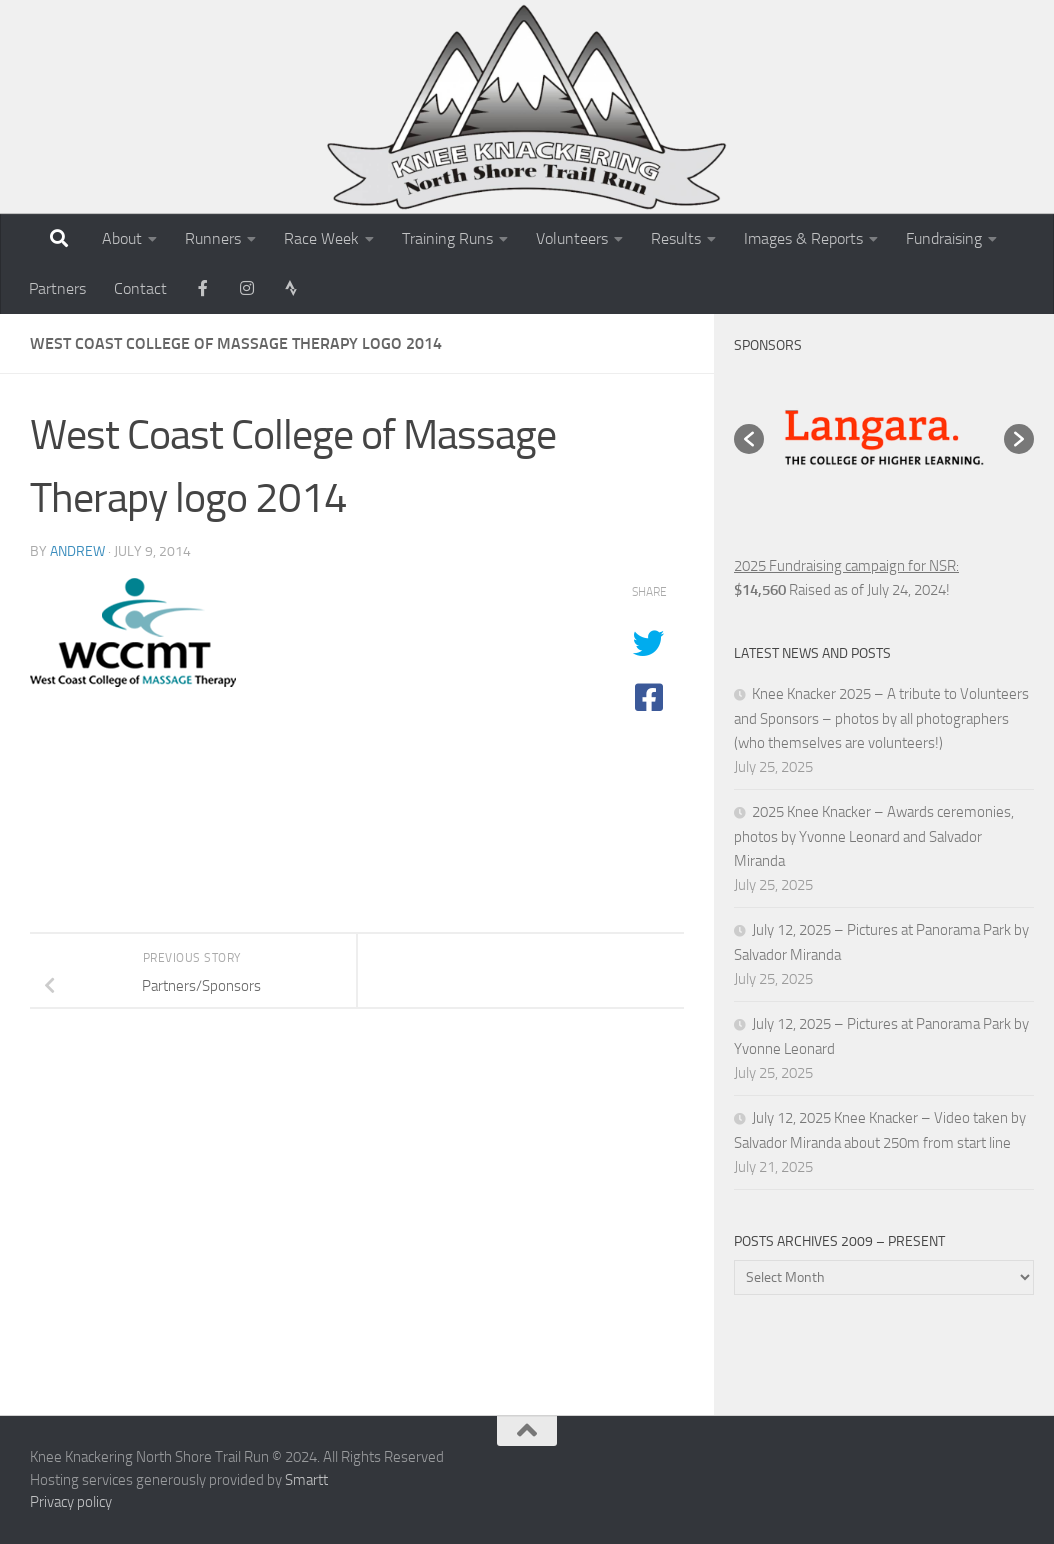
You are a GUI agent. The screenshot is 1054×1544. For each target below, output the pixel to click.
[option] (884, 439)
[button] (749, 439)
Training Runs (447, 238)
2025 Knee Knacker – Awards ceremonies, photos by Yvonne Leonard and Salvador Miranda (874, 836)
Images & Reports (803, 238)
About (122, 238)
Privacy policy (71, 1502)
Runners (213, 238)
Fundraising (944, 238)
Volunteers (572, 238)
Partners (57, 288)
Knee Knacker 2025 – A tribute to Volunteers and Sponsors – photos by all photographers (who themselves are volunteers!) (881, 718)
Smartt (306, 1480)
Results (676, 238)
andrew (77, 551)
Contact (140, 288)
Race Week (321, 238)
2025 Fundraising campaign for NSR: (846, 566)
